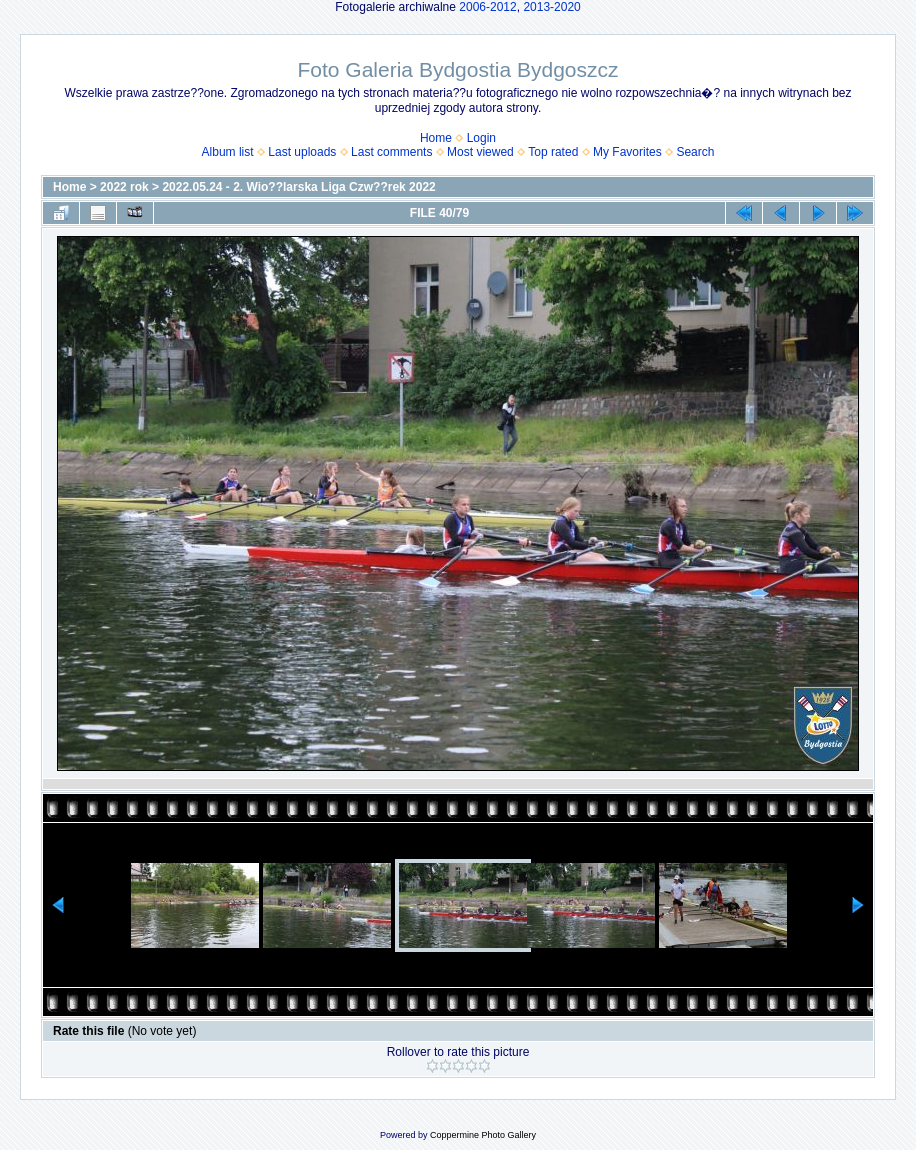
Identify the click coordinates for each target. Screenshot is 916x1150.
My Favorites (627, 152)
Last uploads (302, 152)
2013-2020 (551, 7)
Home (436, 138)
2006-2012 (487, 7)
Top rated (553, 152)
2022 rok (124, 187)
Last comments (391, 152)
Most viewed (480, 152)
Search (695, 152)
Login (481, 138)
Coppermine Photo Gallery (483, 1135)
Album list (228, 152)
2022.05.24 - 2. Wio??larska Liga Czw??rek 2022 (298, 187)
